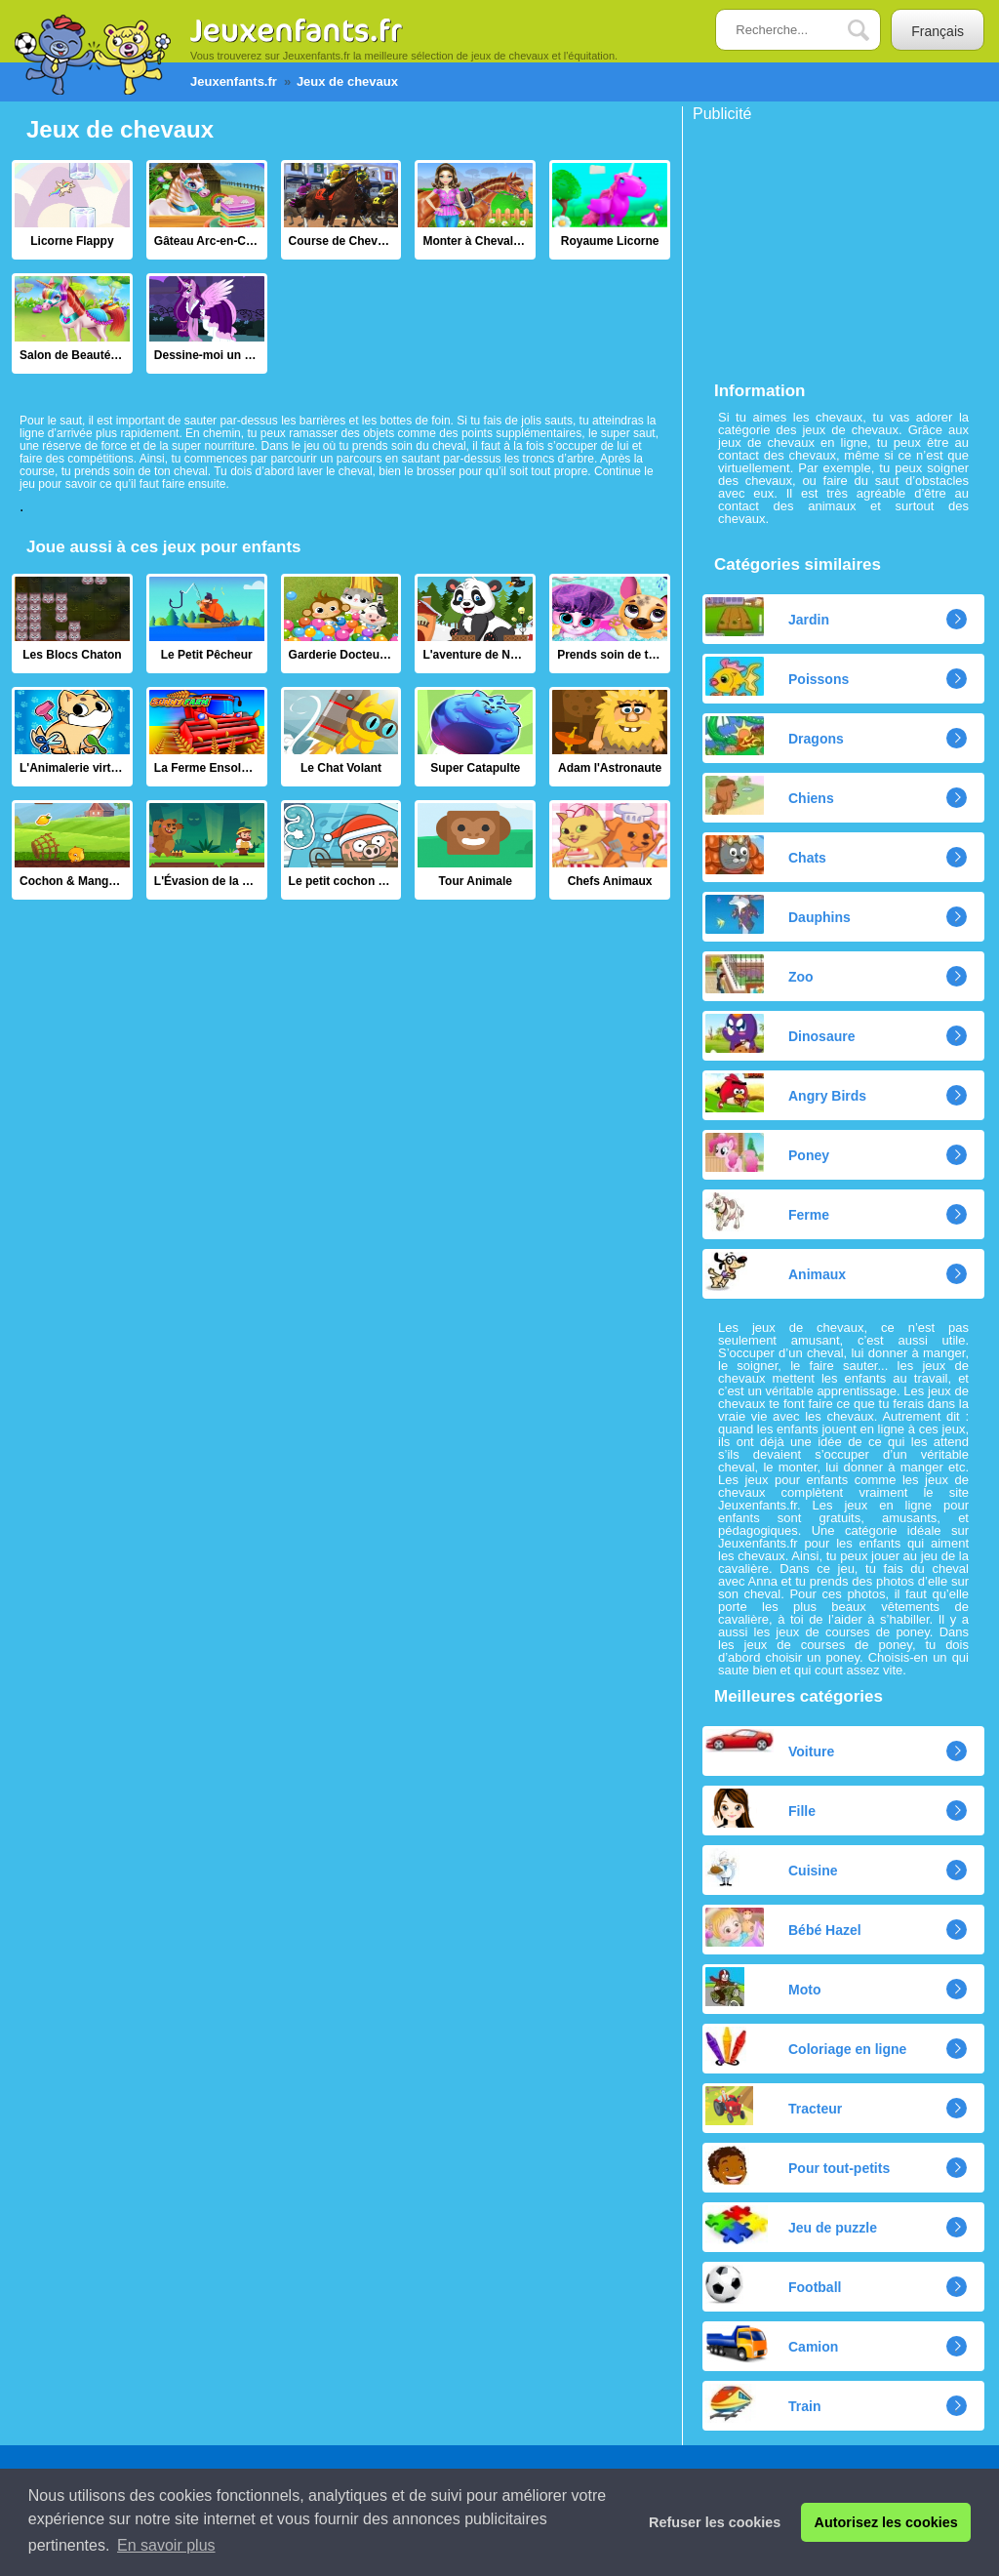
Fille (760, 1808)
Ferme (767, 1211)
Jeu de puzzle (791, 2224)
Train (762, 2403)
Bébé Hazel (783, 1927)
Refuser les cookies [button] (714, 2522)
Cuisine (771, 1867)
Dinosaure (780, 1033)
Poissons (777, 676)
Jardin (767, 616)
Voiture (769, 1744)
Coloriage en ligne (805, 2046)
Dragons (774, 735)
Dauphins (778, 914)
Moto (762, 1986)
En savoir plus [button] (166, 2545)
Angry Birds (785, 1092)
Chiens (769, 795)
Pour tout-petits (797, 2165)
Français (937, 31)
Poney (767, 1152)
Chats (765, 854)
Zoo (759, 973)
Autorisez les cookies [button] (886, 2522)
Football (773, 2284)
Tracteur (773, 2105)
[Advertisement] (839, 244)
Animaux (775, 1271)
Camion (771, 2343)
